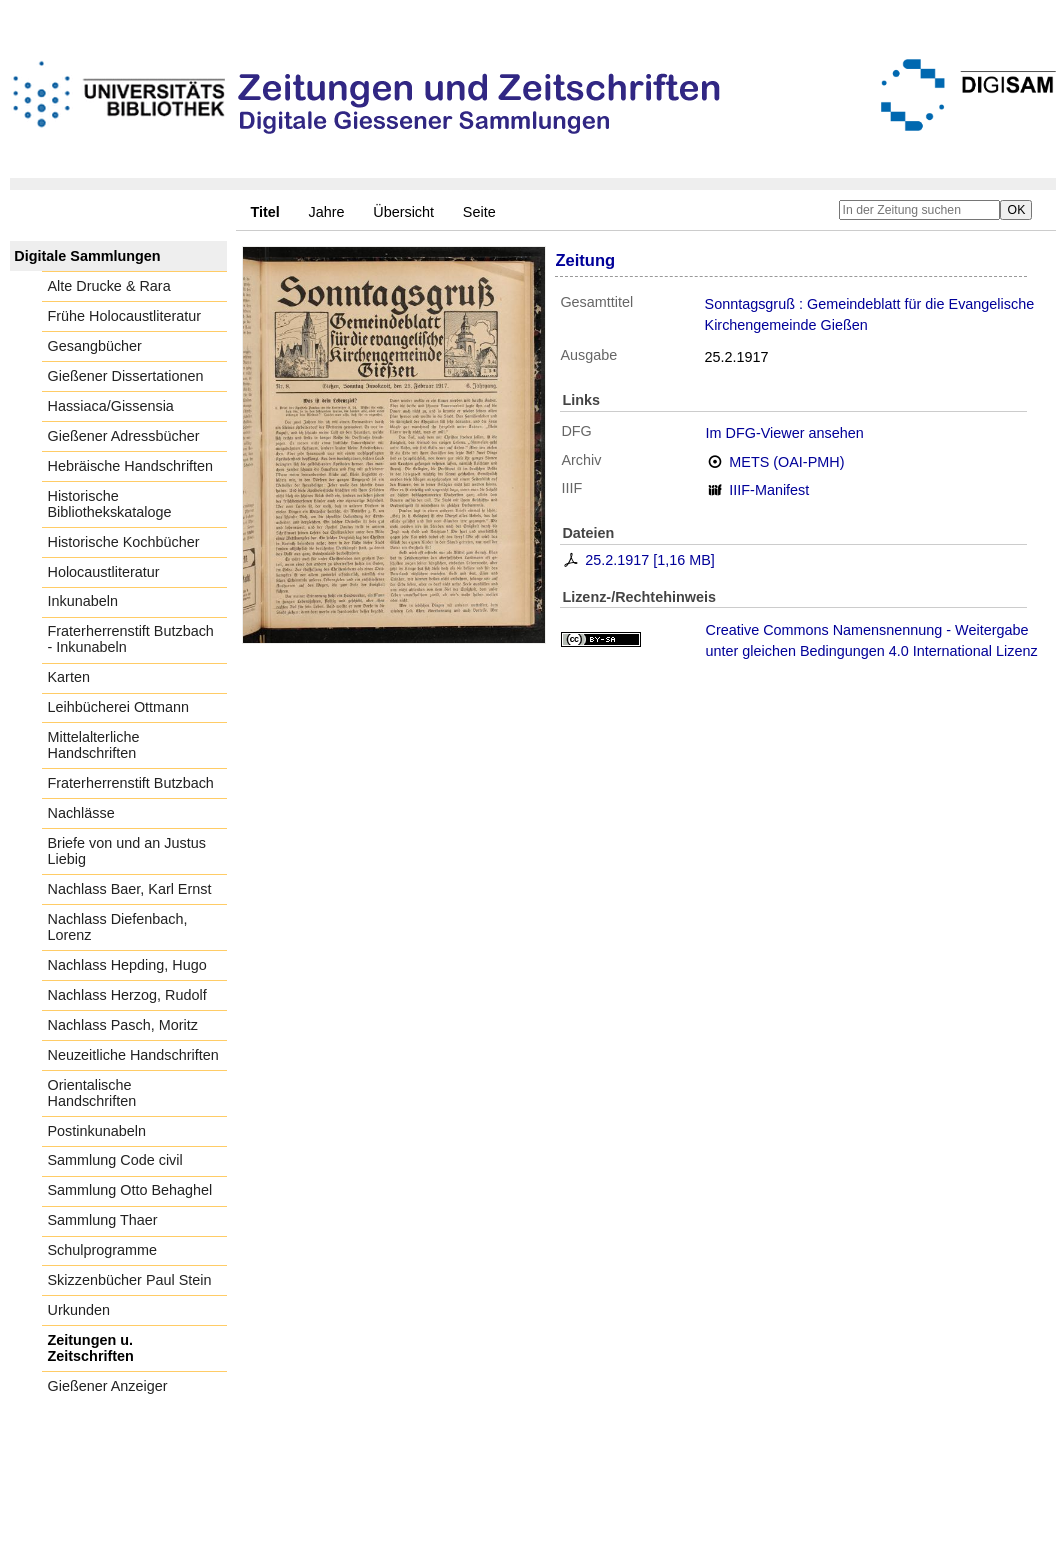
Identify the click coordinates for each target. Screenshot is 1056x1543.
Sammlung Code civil (115, 1160)
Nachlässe (81, 813)
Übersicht (403, 212)
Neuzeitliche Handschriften (133, 1055)
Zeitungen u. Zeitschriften (91, 1348)
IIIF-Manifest (769, 490)
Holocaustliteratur (104, 572)
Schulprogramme (103, 1250)
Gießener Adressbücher (124, 436)
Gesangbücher (95, 346)
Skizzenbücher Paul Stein (130, 1280)
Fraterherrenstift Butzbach (131, 783)
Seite (479, 212)
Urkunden (79, 1310)
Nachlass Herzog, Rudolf (127, 995)
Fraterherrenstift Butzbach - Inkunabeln (131, 639)
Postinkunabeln (97, 1131)
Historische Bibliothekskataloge (110, 504)
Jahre (327, 212)
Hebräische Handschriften (131, 466)
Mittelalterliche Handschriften (94, 745)
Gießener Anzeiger (108, 1386)
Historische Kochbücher (124, 542)
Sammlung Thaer (103, 1220)
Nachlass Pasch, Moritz (123, 1025)
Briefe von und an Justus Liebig (127, 851)
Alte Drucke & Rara (109, 286)
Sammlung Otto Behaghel (130, 1190)
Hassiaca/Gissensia (111, 406)
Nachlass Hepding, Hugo (127, 965)
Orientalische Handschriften (92, 1093)
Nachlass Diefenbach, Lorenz (118, 927)
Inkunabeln (83, 601)
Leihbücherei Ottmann (119, 707)
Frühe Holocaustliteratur (125, 316)
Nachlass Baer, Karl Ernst (130, 889)
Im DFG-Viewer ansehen (785, 433)
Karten (69, 677)
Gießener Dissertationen (126, 376)
